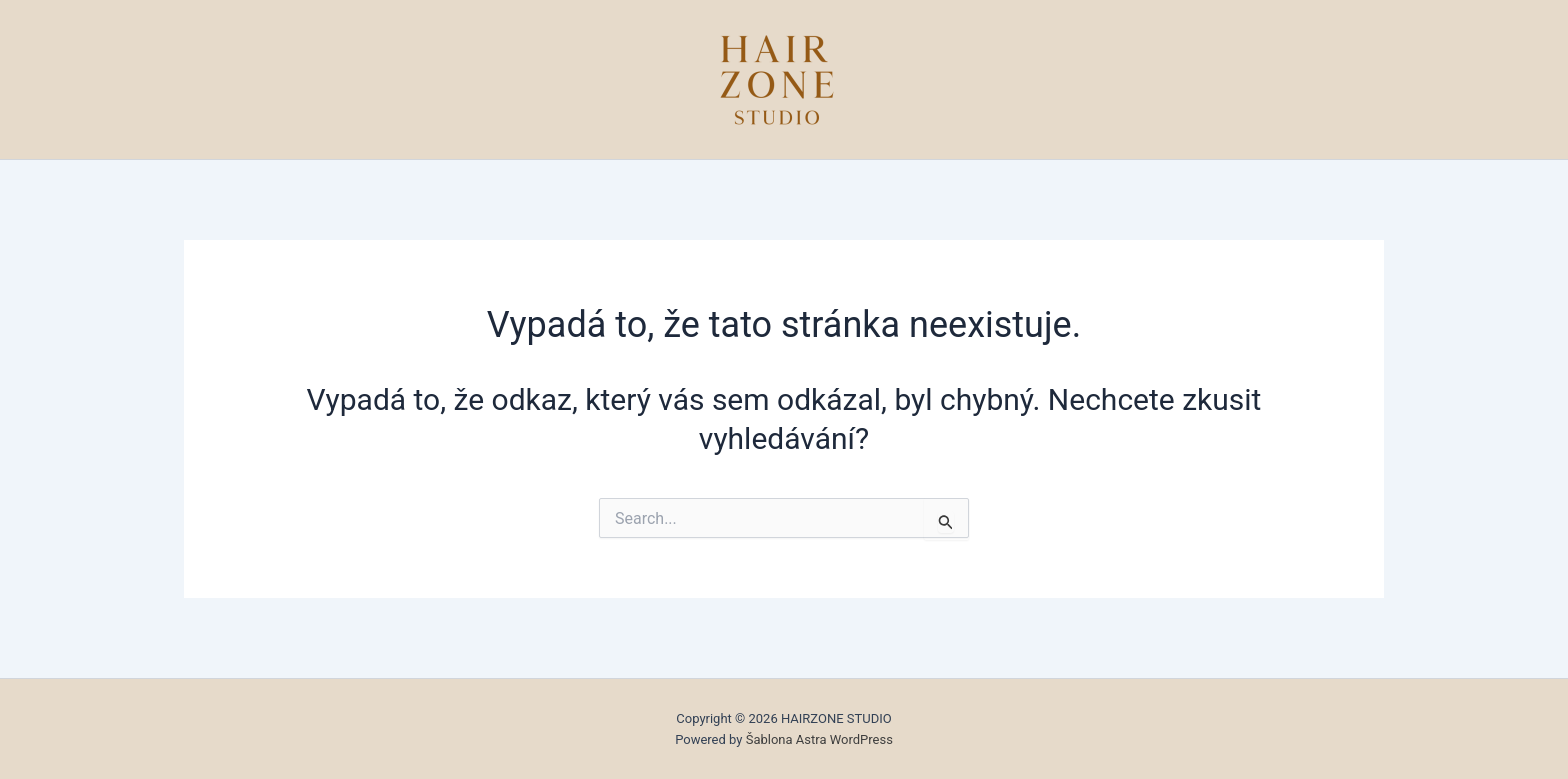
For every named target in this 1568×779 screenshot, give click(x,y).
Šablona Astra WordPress (819, 739)
